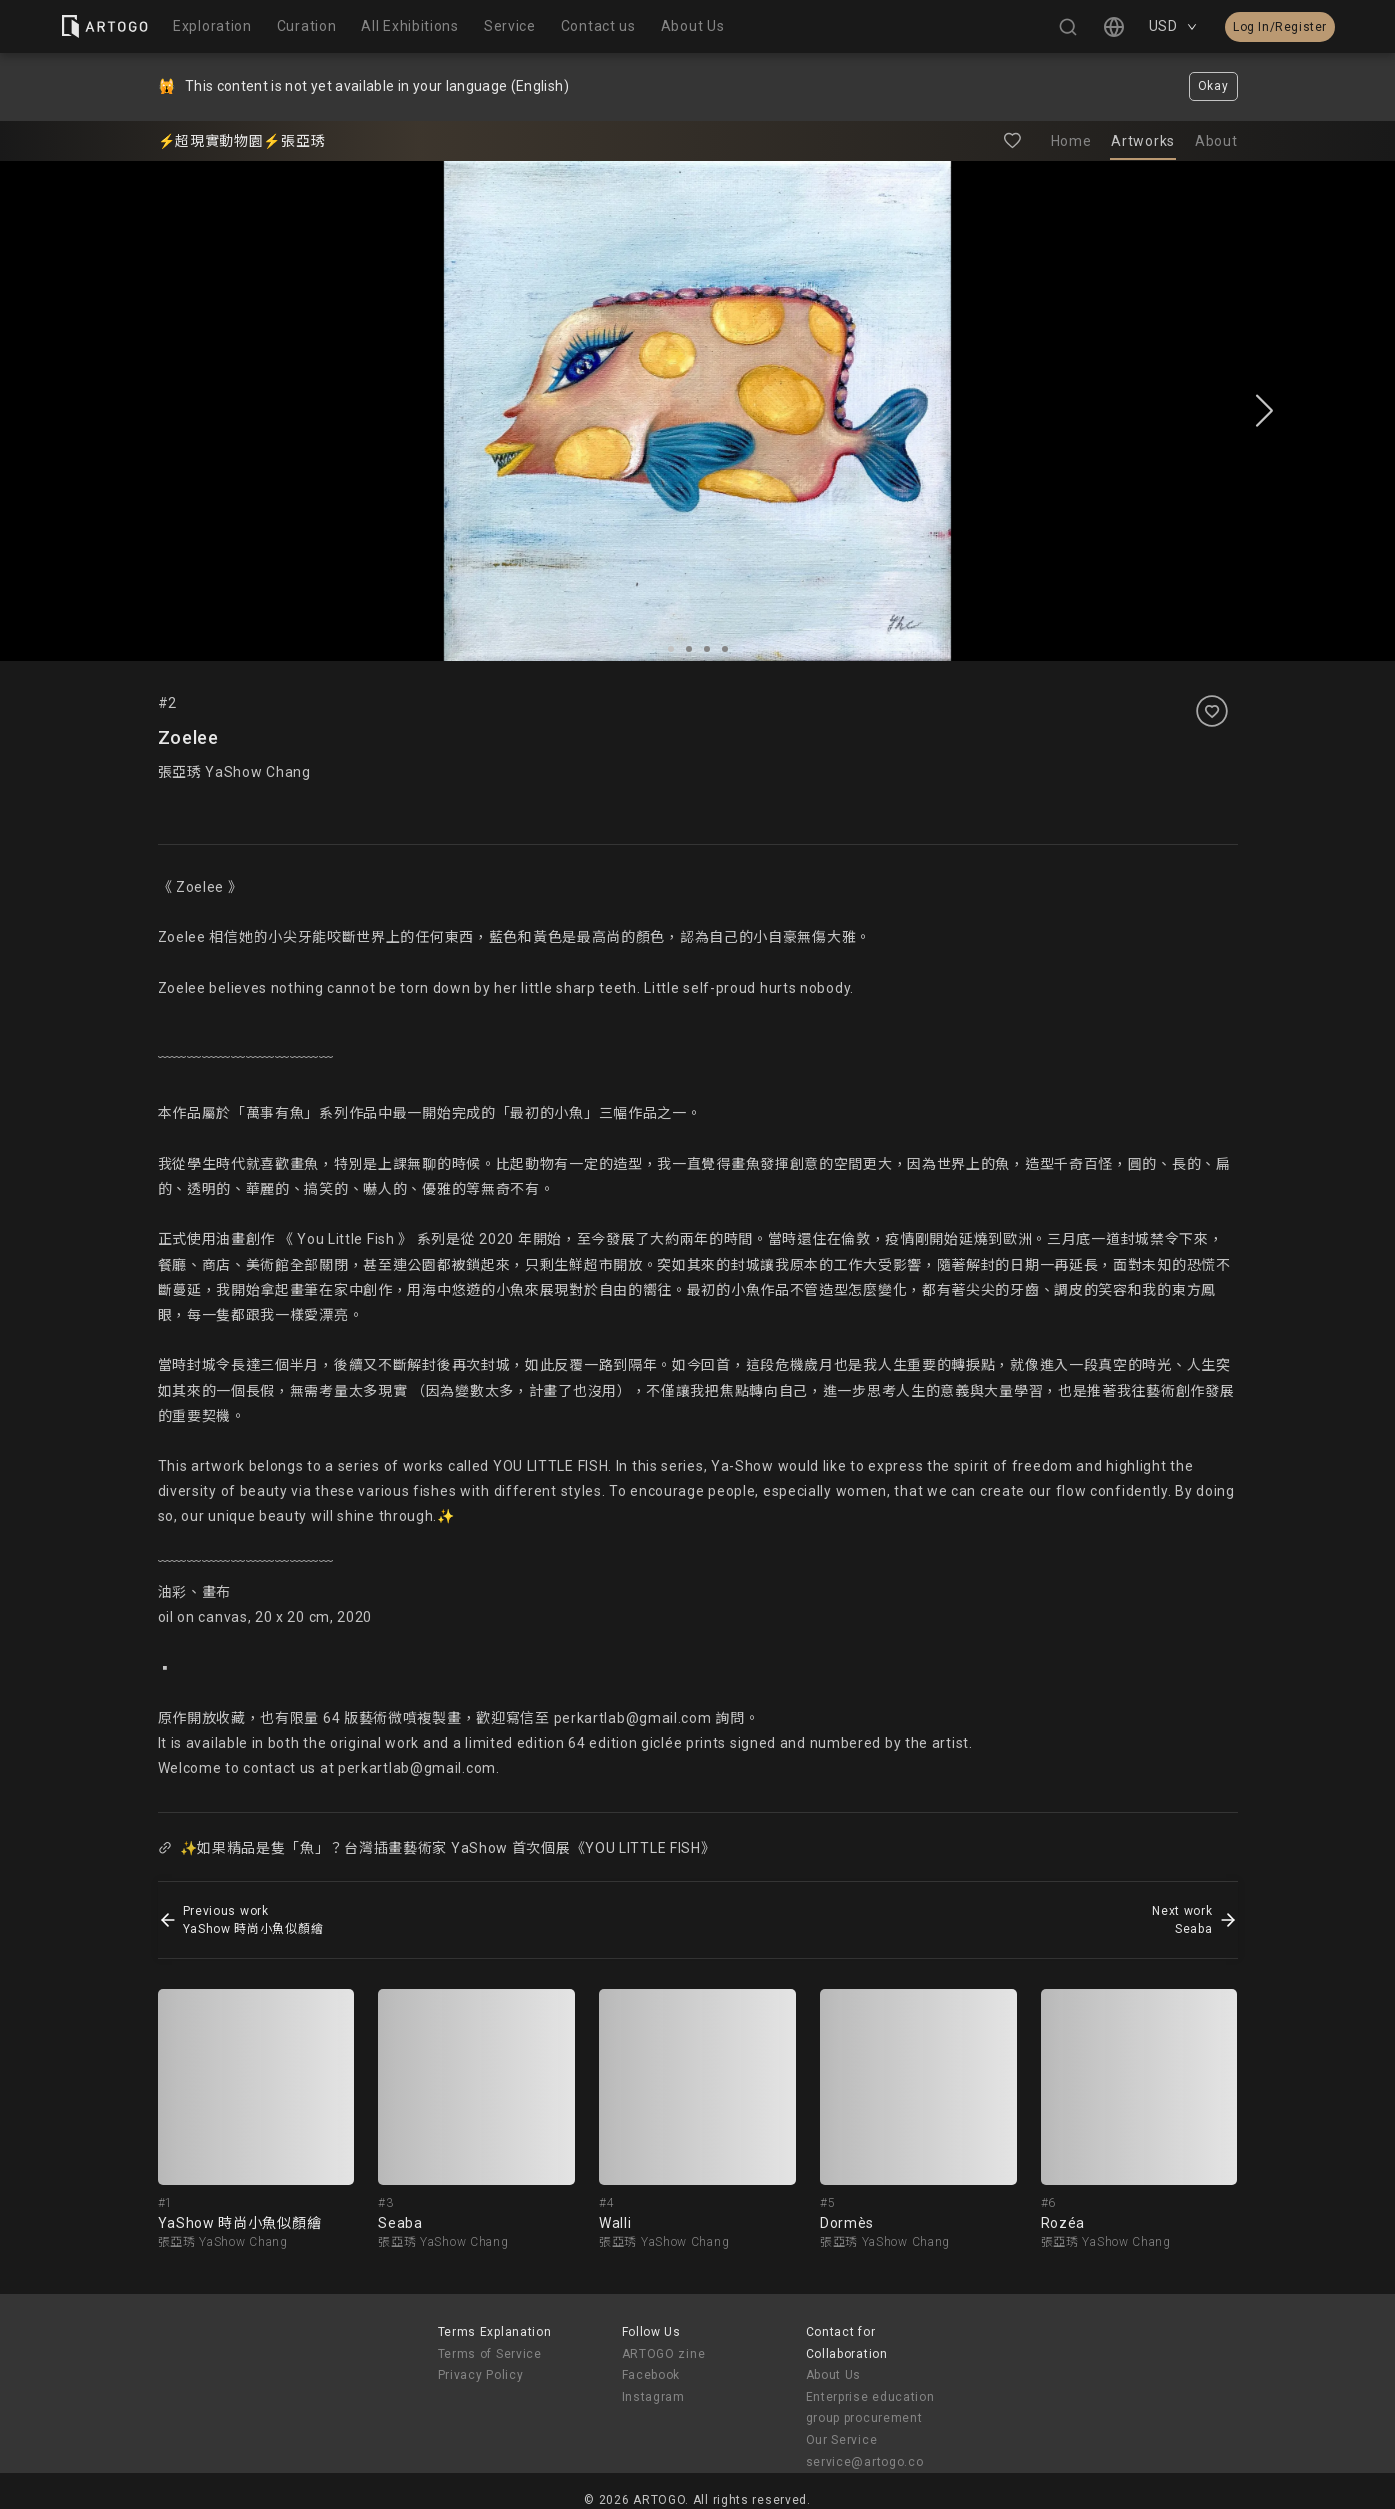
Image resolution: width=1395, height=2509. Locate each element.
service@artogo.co (865, 2462)
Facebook (651, 2375)
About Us (834, 2375)
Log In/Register (1280, 27)
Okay (1213, 86)
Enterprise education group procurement (870, 2408)
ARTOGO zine (664, 2354)
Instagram (653, 2397)
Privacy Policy (481, 2375)
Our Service (842, 2440)
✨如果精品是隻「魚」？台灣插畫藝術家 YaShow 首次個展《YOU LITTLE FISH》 (437, 1848)
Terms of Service (490, 2354)
